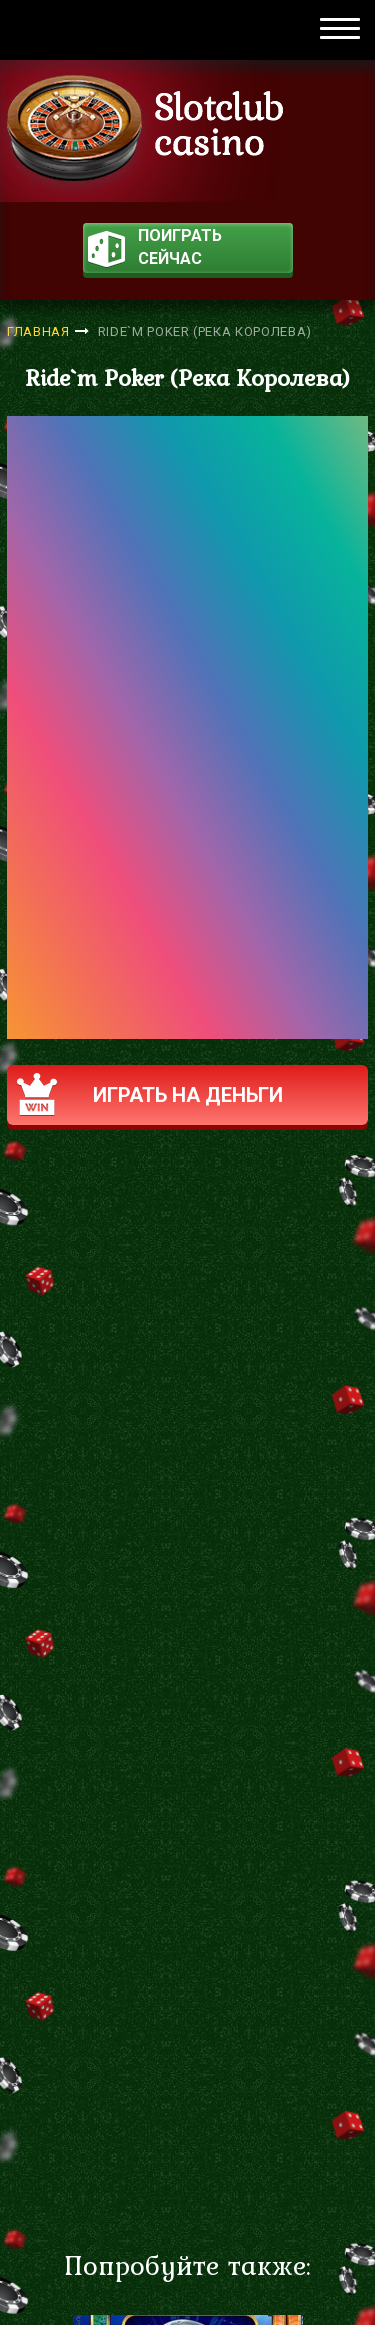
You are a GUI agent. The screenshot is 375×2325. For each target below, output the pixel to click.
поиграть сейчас (155, 249)
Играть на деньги (150, 1094)
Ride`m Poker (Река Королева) (205, 331)
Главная (38, 331)
